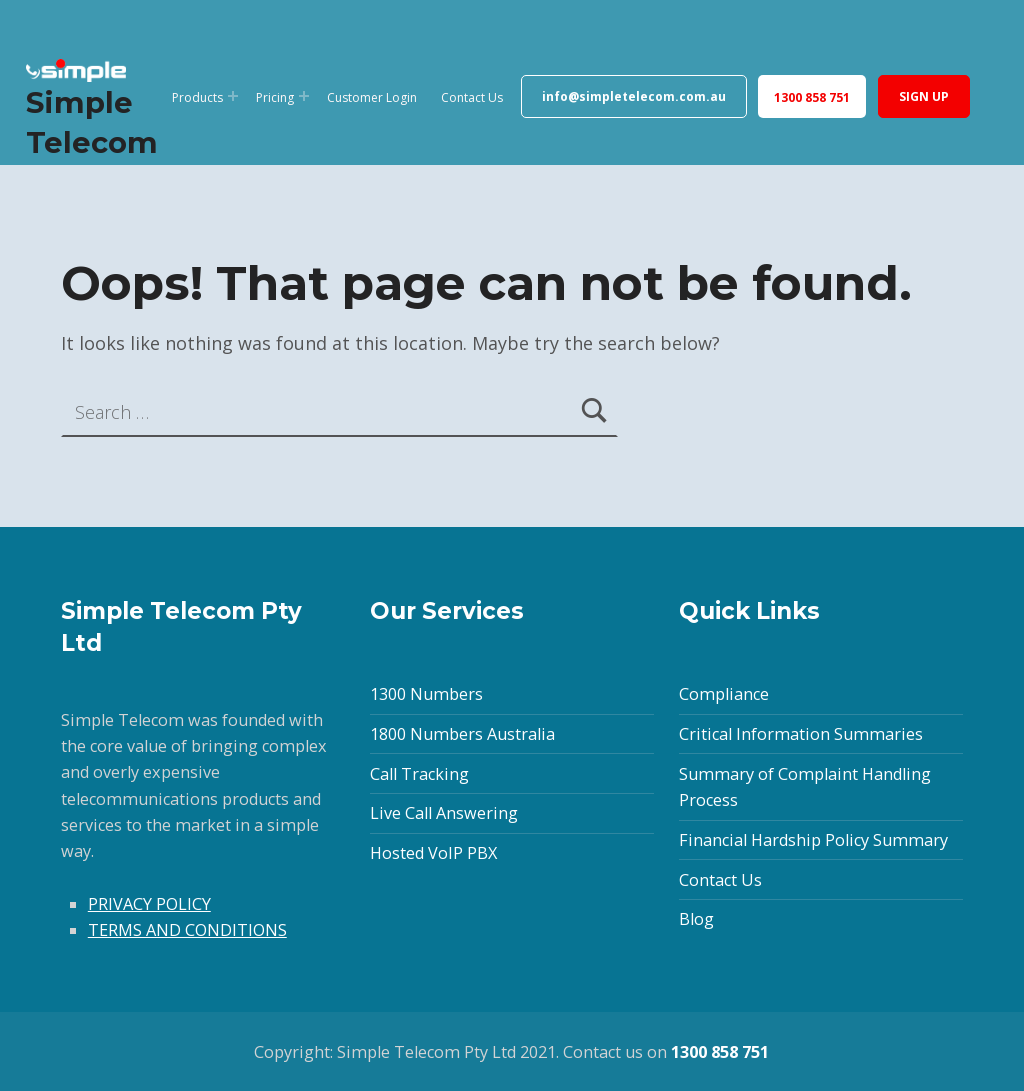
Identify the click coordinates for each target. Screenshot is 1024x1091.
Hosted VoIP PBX (433, 853)
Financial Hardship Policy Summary (813, 840)
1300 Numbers (426, 694)
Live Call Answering (444, 813)
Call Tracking (419, 774)
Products (197, 97)
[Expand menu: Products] (233, 96)
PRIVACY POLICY (149, 904)
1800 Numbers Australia (462, 734)
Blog (696, 919)
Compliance (724, 694)
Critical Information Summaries (801, 734)
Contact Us (472, 97)
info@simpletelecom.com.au (634, 96)
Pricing (275, 97)
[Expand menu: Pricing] (304, 96)
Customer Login (372, 97)
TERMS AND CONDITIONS (187, 930)
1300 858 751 (812, 97)
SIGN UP (924, 96)
